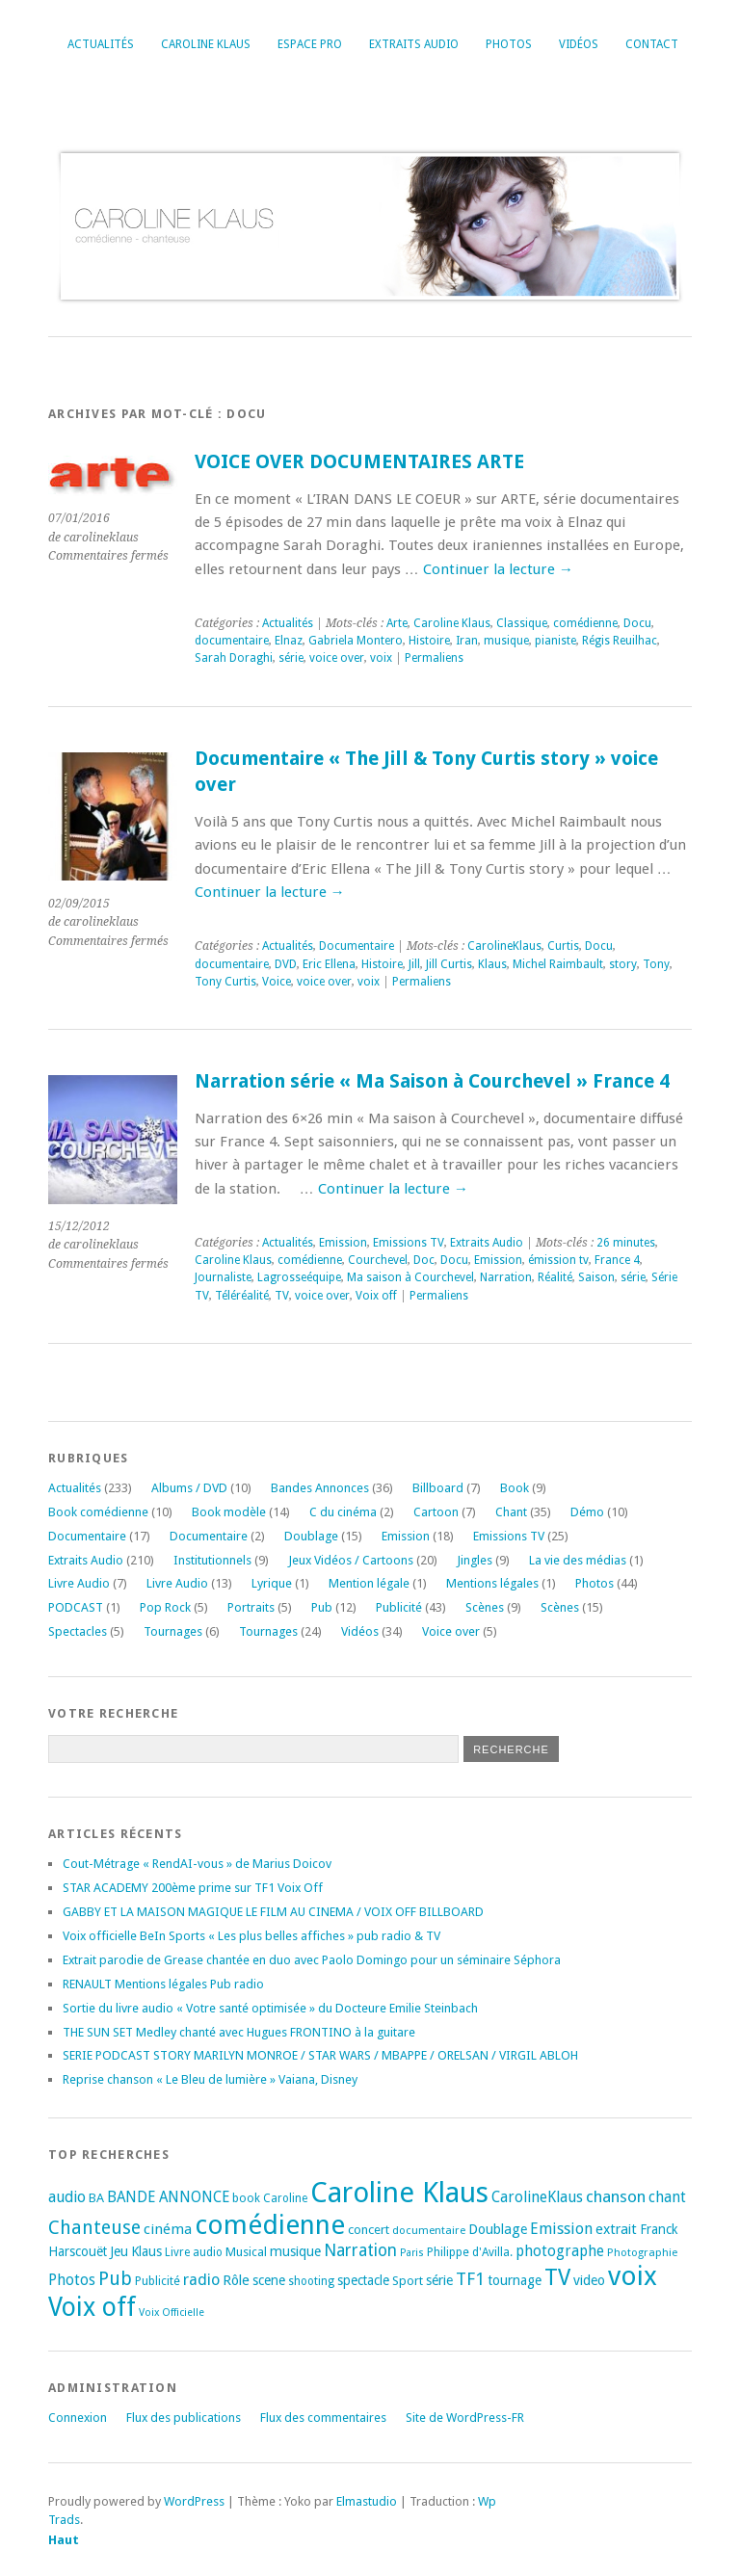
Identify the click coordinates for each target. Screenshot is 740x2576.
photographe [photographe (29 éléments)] (559, 2251)
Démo (587, 1512)
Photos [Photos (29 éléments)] (71, 2280)
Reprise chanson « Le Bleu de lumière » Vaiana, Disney (210, 2079)
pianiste (555, 640)
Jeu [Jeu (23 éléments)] (119, 2251)
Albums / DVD (189, 1488)
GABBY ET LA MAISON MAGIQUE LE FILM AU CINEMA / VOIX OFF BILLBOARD (273, 1912)
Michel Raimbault (558, 964)
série (291, 658)
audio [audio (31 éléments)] (67, 2197)
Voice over (451, 1631)
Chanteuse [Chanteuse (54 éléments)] (94, 2228)
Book (514, 1488)
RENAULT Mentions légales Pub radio (163, 1984)
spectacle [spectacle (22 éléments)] (363, 2280)
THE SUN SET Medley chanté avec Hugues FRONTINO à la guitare (239, 2032)
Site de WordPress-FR (465, 2417)
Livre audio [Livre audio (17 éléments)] (194, 2252)
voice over (336, 658)
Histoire (429, 640)
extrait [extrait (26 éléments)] (616, 2229)
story (623, 964)
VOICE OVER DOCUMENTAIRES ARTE (359, 462)
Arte (397, 623)
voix (381, 658)
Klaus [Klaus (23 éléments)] (146, 2251)
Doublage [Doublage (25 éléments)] (497, 2229)
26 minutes (625, 1242)
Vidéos (578, 44)
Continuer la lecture (498, 569)
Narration (506, 1277)
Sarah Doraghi (234, 658)
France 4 (617, 1260)
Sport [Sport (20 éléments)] (407, 2281)
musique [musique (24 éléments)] (295, 2251)
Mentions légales (492, 1583)
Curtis (563, 946)
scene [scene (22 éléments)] (268, 2280)
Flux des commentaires (323, 2417)
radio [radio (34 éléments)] (201, 2280)
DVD (286, 964)
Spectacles (77, 1631)
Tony (656, 964)
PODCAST (75, 1607)
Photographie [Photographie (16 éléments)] (642, 2252)
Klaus (492, 964)
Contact (651, 44)
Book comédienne (98, 1512)
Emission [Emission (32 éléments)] (561, 2229)
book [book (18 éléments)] (246, 2198)
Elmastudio (366, 2501)
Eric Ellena (329, 964)
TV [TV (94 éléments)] (557, 2277)
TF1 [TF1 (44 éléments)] (470, 2279)
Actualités (100, 44)
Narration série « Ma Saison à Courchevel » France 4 (432, 1081)
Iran (467, 640)
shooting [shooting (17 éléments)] (311, 2281)
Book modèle (229, 1512)
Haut (63, 2540)
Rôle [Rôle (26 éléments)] (236, 2280)
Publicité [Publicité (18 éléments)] (157, 2281)
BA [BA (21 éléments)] (96, 2198)
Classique (521, 623)
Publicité (399, 1607)
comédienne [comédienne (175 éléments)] (270, 2225)
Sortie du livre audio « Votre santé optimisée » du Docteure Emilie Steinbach (270, 2008)
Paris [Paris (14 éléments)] (412, 2253)
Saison (596, 1277)
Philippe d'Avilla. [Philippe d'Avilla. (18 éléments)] (470, 2252)
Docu (637, 623)
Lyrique (271, 1583)
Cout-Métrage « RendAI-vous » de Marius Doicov (197, 1863)
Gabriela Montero (355, 640)
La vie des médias (577, 1560)
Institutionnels (212, 1560)
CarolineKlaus (504, 946)
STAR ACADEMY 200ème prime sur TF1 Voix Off (193, 1887)
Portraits (251, 1607)
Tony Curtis (225, 981)
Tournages (173, 1631)
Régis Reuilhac (619, 640)
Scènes (484, 1607)
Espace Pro (310, 44)
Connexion (77, 2417)
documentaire (232, 640)
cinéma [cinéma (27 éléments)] (168, 2229)
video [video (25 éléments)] (589, 2280)
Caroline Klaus (206, 44)
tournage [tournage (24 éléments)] (515, 2280)
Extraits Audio (414, 44)
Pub (321, 1607)
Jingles (474, 1560)
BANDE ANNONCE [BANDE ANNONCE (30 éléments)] (168, 2197)
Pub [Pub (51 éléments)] (115, 2279)
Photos (509, 44)
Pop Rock (165, 1607)
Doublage (311, 1536)
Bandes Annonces (320, 1488)
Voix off (376, 1295)
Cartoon (436, 1512)
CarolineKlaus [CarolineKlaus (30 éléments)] (537, 2197)
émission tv (558, 1260)
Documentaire (356, 946)
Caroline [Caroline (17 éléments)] (285, 2198)
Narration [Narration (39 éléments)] (360, 2250)
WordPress (194, 2501)
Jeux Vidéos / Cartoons (350, 1560)
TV (282, 1295)
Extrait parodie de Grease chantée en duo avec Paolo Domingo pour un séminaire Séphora (312, 1960)
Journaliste (223, 1277)
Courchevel (378, 1260)
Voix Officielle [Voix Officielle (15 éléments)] (171, 2312)
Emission (343, 1242)
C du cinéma (343, 1512)
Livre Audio (79, 1583)
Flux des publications (183, 2417)
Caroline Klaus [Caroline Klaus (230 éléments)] (399, 2192)
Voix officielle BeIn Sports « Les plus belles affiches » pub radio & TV (251, 1936)
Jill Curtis (449, 964)
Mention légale (369, 1583)
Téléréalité (242, 1295)
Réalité (555, 1277)
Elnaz (289, 640)
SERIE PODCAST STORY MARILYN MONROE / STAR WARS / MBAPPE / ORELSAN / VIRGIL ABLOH (320, 2055)
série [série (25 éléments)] (439, 2280)
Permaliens (434, 658)
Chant (511, 1512)
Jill (414, 964)
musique (506, 640)
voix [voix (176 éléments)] (632, 2276)
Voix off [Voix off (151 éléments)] (92, 2307)
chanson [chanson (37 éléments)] (616, 2196)
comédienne (585, 623)
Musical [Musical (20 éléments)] (246, 2252)
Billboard (437, 1488)
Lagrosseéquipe (299, 1277)
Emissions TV (408, 1242)
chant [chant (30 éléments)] (667, 2197)
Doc (424, 1260)
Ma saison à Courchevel (410, 1277)
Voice (276, 981)
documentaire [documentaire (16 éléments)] (428, 2230)
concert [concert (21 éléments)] (368, 2229)
